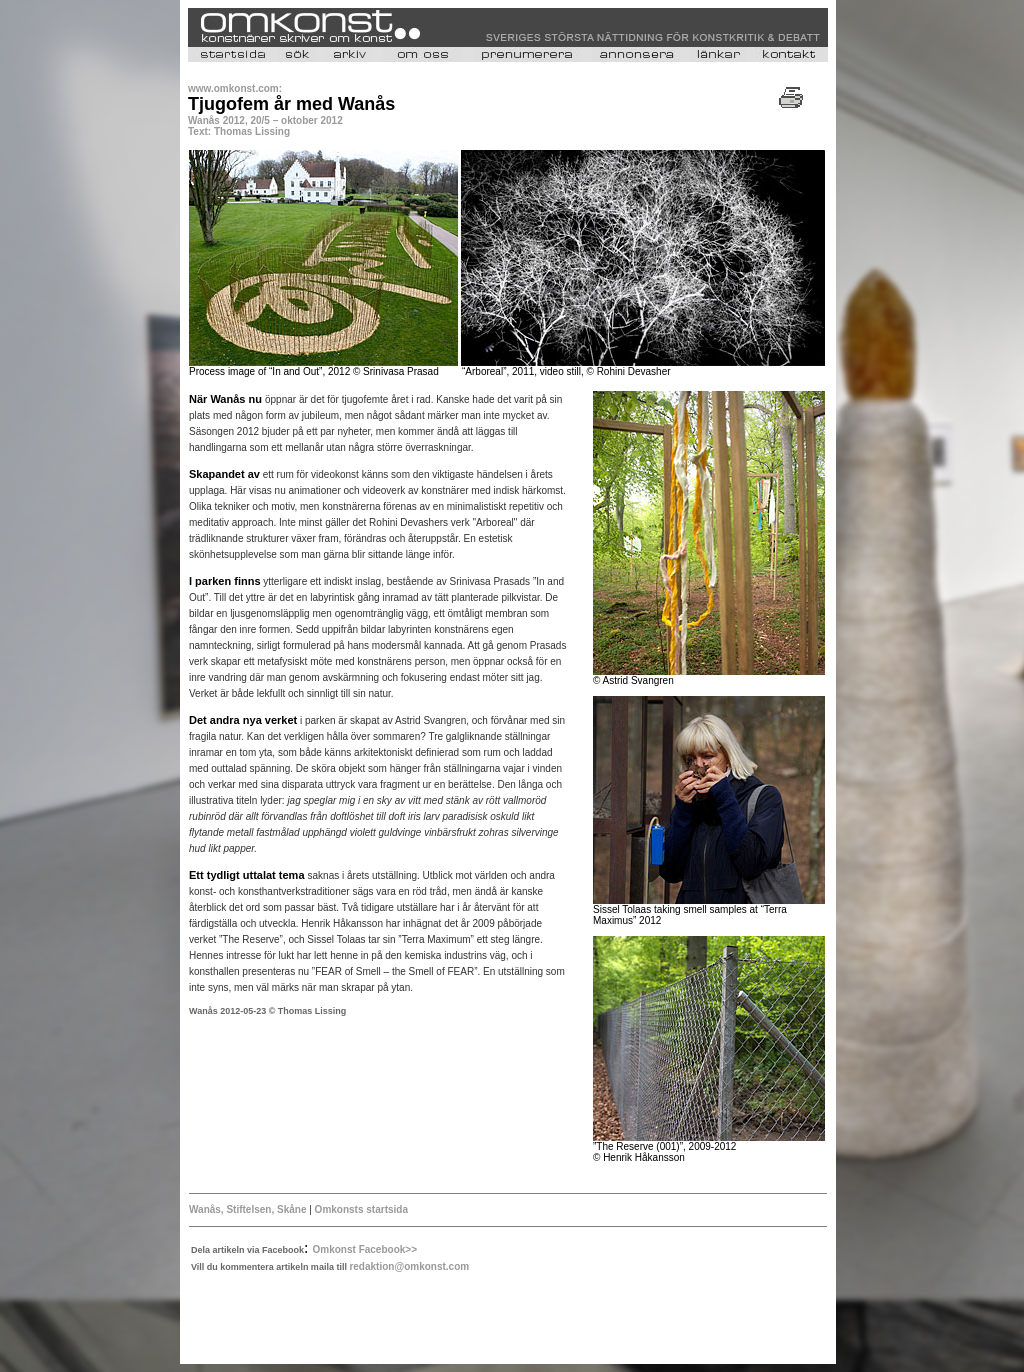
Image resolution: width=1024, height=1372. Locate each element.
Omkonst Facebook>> (365, 1249)
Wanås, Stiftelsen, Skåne (247, 1209)
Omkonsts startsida (361, 1209)
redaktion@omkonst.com (409, 1266)
